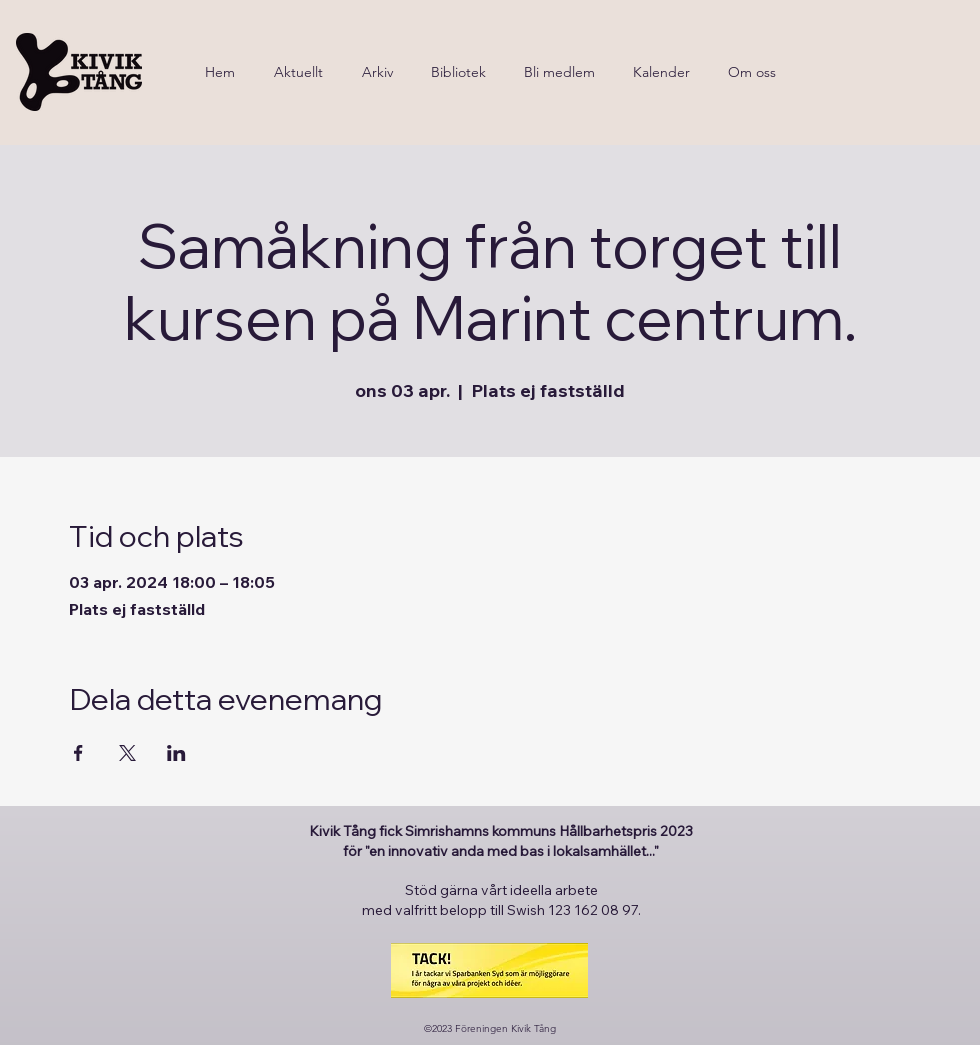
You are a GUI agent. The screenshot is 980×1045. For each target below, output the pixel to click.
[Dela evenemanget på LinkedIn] (176, 753)
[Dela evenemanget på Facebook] (78, 753)
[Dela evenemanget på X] (127, 753)
